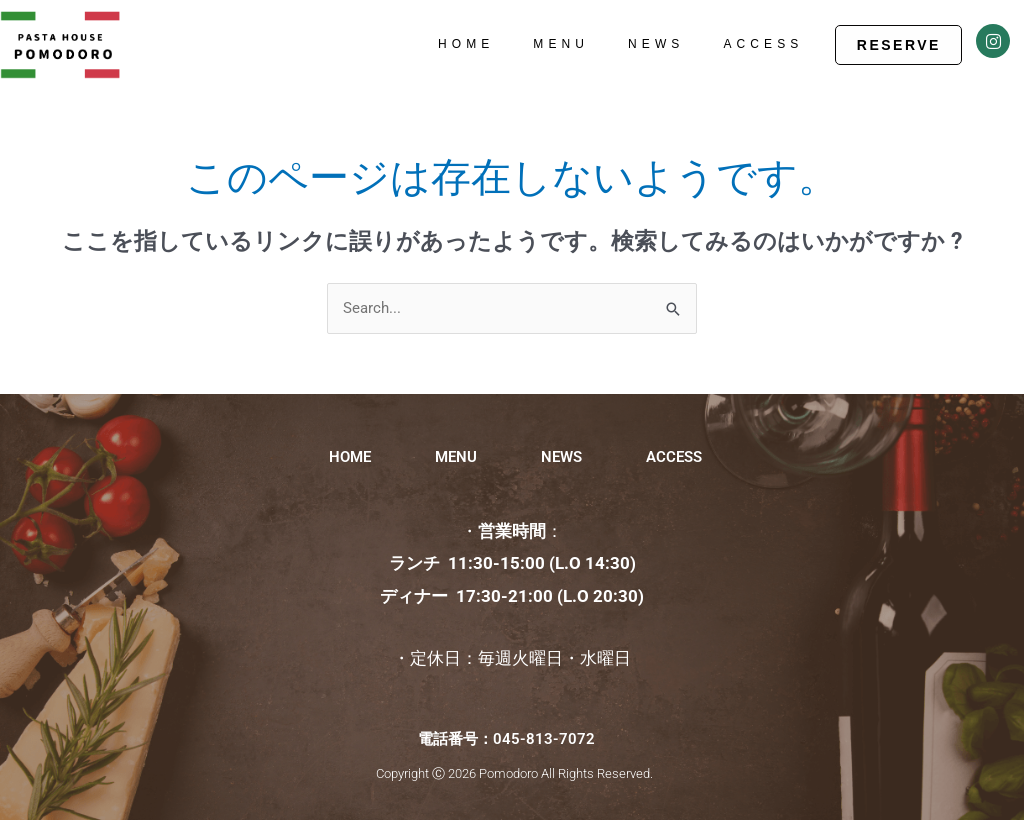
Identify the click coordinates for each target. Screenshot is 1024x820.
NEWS (656, 44)
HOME (466, 44)
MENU (561, 44)
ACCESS (763, 44)
